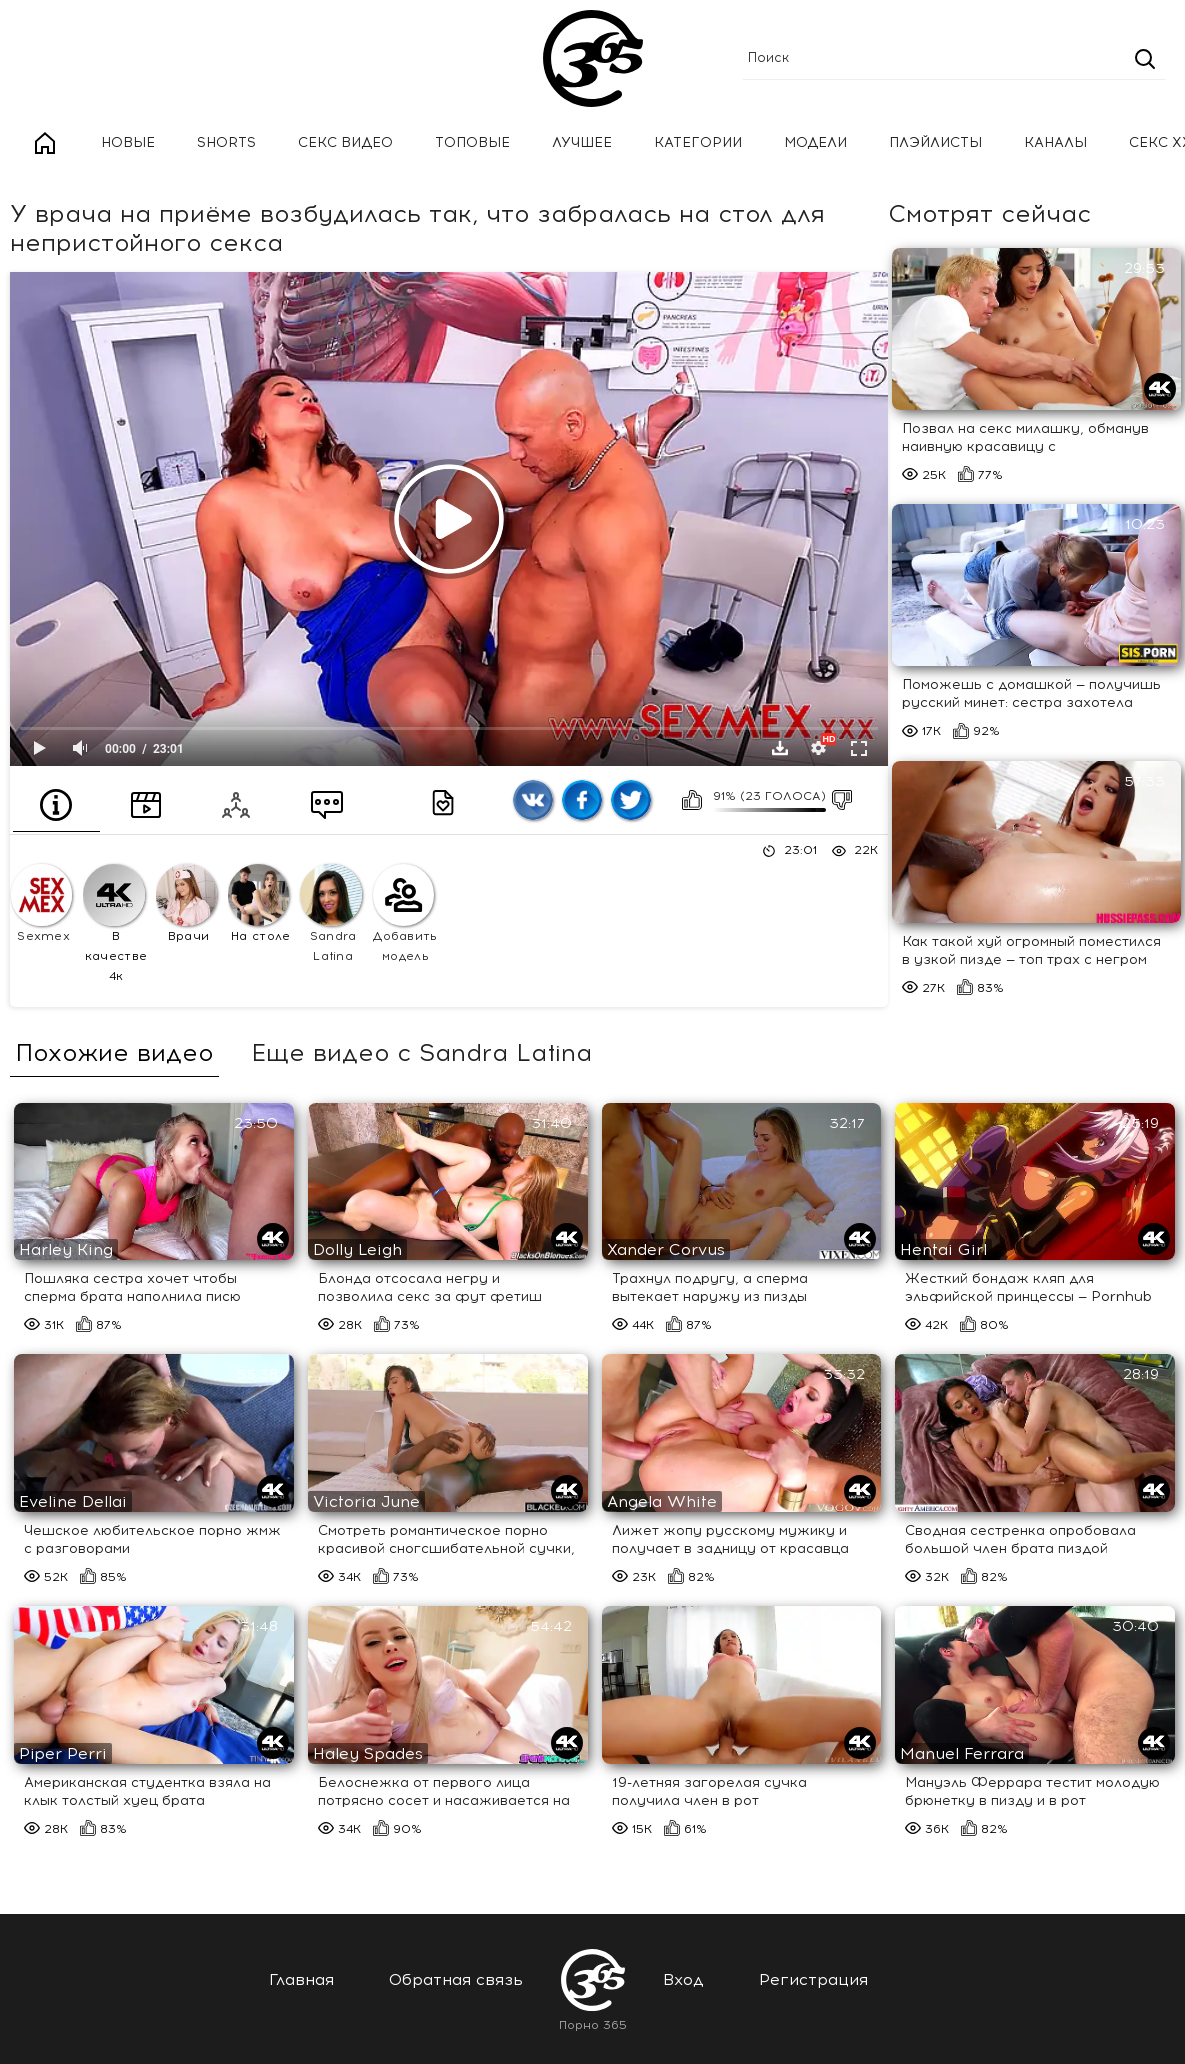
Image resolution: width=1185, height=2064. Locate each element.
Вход (683, 1979)
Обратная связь (456, 1979)
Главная (45, 143)
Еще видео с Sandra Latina (421, 1053)
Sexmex (41, 903)
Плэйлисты (935, 142)
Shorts (226, 142)
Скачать (780, 748)
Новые (128, 142)
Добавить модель (405, 913)
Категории (698, 142)
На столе (259, 903)
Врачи (186, 903)
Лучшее (582, 142)
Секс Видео (345, 142)
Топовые (472, 142)
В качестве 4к (115, 923)
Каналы (1055, 142)
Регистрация (813, 1979)
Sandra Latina (330, 913)
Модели (815, 142)
